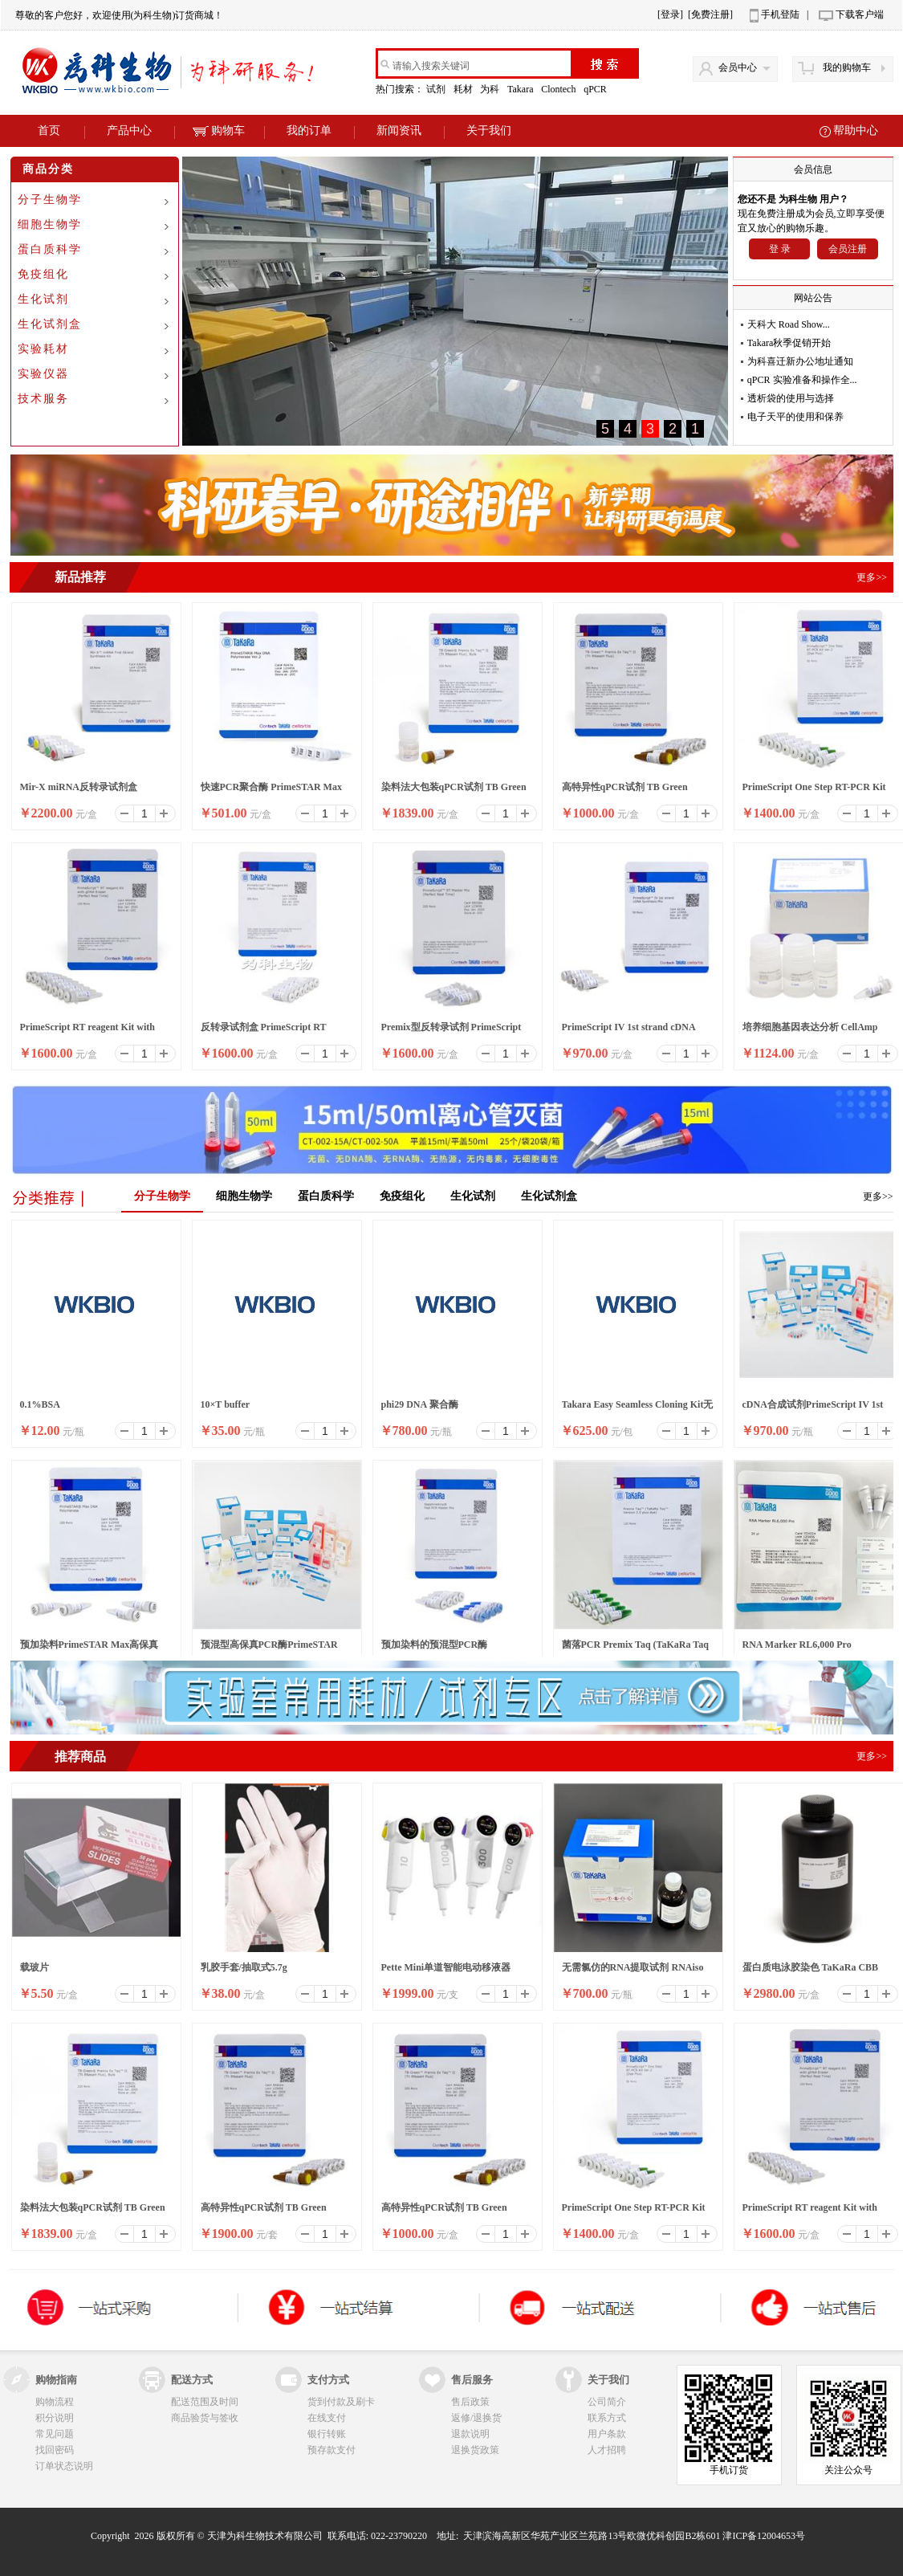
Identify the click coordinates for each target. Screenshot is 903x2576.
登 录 (780, 249)
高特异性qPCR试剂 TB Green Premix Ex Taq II (625, 791)
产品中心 (129, 130)
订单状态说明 (64, 2466)
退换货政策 (475, 2450)
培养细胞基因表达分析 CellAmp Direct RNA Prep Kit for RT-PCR (811, 1031)
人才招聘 (607, 2450)
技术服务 (43, 399)
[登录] (670, 14)
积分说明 (54, 2417)
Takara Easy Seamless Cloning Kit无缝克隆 (638, 1409)
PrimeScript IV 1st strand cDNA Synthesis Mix (628, 1031)
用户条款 (607, 2433)
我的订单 (309, 130)
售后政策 (470, 2401)
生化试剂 (43, 299)
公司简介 (607, 2401)
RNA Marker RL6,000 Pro (797, 1644)
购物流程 (54, 2401)
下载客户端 (860, 14)
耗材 (464, 89)
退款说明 (470, 2433)
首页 (49, 130)
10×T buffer (225, 1404)
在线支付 (326, 2417)
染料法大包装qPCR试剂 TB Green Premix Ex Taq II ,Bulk (454, 791)
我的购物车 (847, 67)
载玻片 (34, 1967)
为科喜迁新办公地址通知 (800, 361)
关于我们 (488, 130)
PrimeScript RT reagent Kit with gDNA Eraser (87, 1031)
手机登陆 (780, 14)
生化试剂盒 (50, 324)
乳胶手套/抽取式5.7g (244, 1967)
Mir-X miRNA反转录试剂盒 (79, 787)
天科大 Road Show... (788, 324)
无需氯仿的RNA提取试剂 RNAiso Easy (633, 1972)
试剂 (437, 89)
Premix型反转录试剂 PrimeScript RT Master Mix (451, 1031)
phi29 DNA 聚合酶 (419, 1404)
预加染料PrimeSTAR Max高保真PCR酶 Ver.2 (89, 1649)
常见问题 (54, 2433)
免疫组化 (43, 274)
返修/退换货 (476, 2417)
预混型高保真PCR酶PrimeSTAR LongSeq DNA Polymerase (269, 1649)
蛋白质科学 (50, 249)
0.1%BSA (40, 1404)
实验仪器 (43, 374)
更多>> (878, 1196)
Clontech (559, 89)
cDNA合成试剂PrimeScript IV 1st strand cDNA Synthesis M (813, 1409)
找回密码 (54, 2450)
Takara (521, 89)
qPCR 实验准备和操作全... (802, 379)
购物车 (219, 130)
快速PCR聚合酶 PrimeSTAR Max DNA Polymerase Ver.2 (271, 791)
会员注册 (847, 249)
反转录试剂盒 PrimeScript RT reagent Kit (264, 1031)
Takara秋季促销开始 (789, 342)
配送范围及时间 (204, 2401)
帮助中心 (855, 130)
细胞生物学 (50, 224)
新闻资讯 (398, 130)
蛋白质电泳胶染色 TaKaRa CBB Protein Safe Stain (810, 1972)
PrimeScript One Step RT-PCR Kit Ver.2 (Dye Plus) (814, 791)
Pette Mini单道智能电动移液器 (446, 1967)
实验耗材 (43, 349)
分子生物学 (50, 200)
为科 (491, 89)
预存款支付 (331, 2450)
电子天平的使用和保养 (795, 416)
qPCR (596, 89)
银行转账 (326, 2433)
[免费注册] (710, 14)
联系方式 (607, 2417)
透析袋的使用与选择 (790, 398)
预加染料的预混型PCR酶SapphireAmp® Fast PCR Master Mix (450, 1649)
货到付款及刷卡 (341, 2401)
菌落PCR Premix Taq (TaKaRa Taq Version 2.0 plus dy (635, 1649)
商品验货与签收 (204, 2417)
